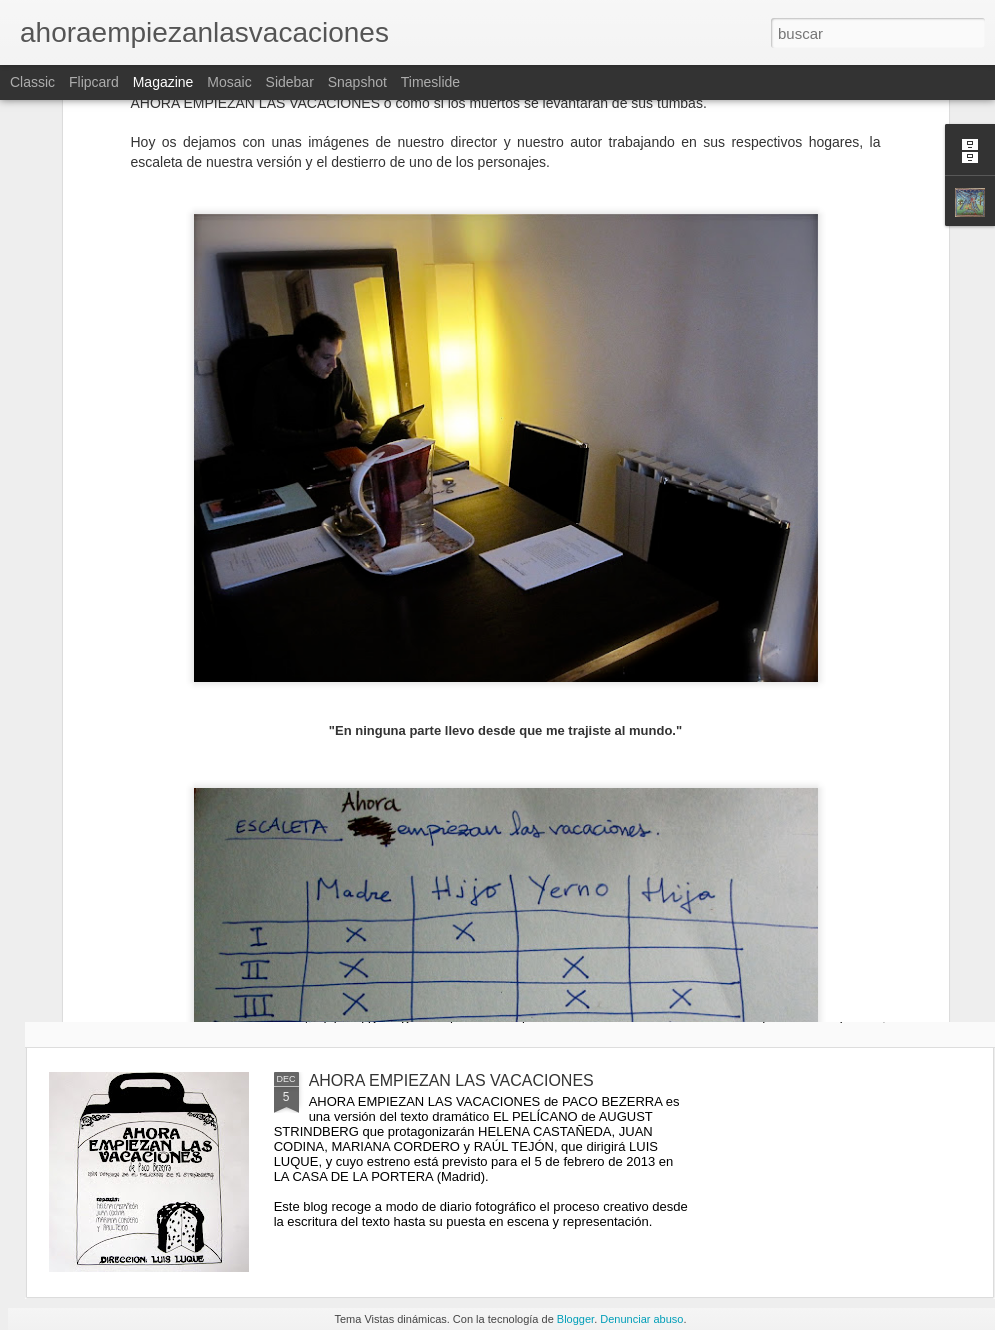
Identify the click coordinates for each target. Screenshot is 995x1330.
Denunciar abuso (641, 1319)
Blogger (575, 1319)
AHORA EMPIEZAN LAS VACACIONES (451, 1080)
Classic (32, 82)
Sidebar (290, 82)
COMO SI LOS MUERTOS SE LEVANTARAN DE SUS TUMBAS (858, 938)
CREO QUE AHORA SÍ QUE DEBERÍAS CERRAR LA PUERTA (166, 929)
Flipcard (94, 82)
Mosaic (229, 82)
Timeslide (430, 82)
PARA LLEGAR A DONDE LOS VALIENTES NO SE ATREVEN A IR (627, 938)
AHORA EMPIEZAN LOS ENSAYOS (392, 920)
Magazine (163, 82)
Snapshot (357, 82)
